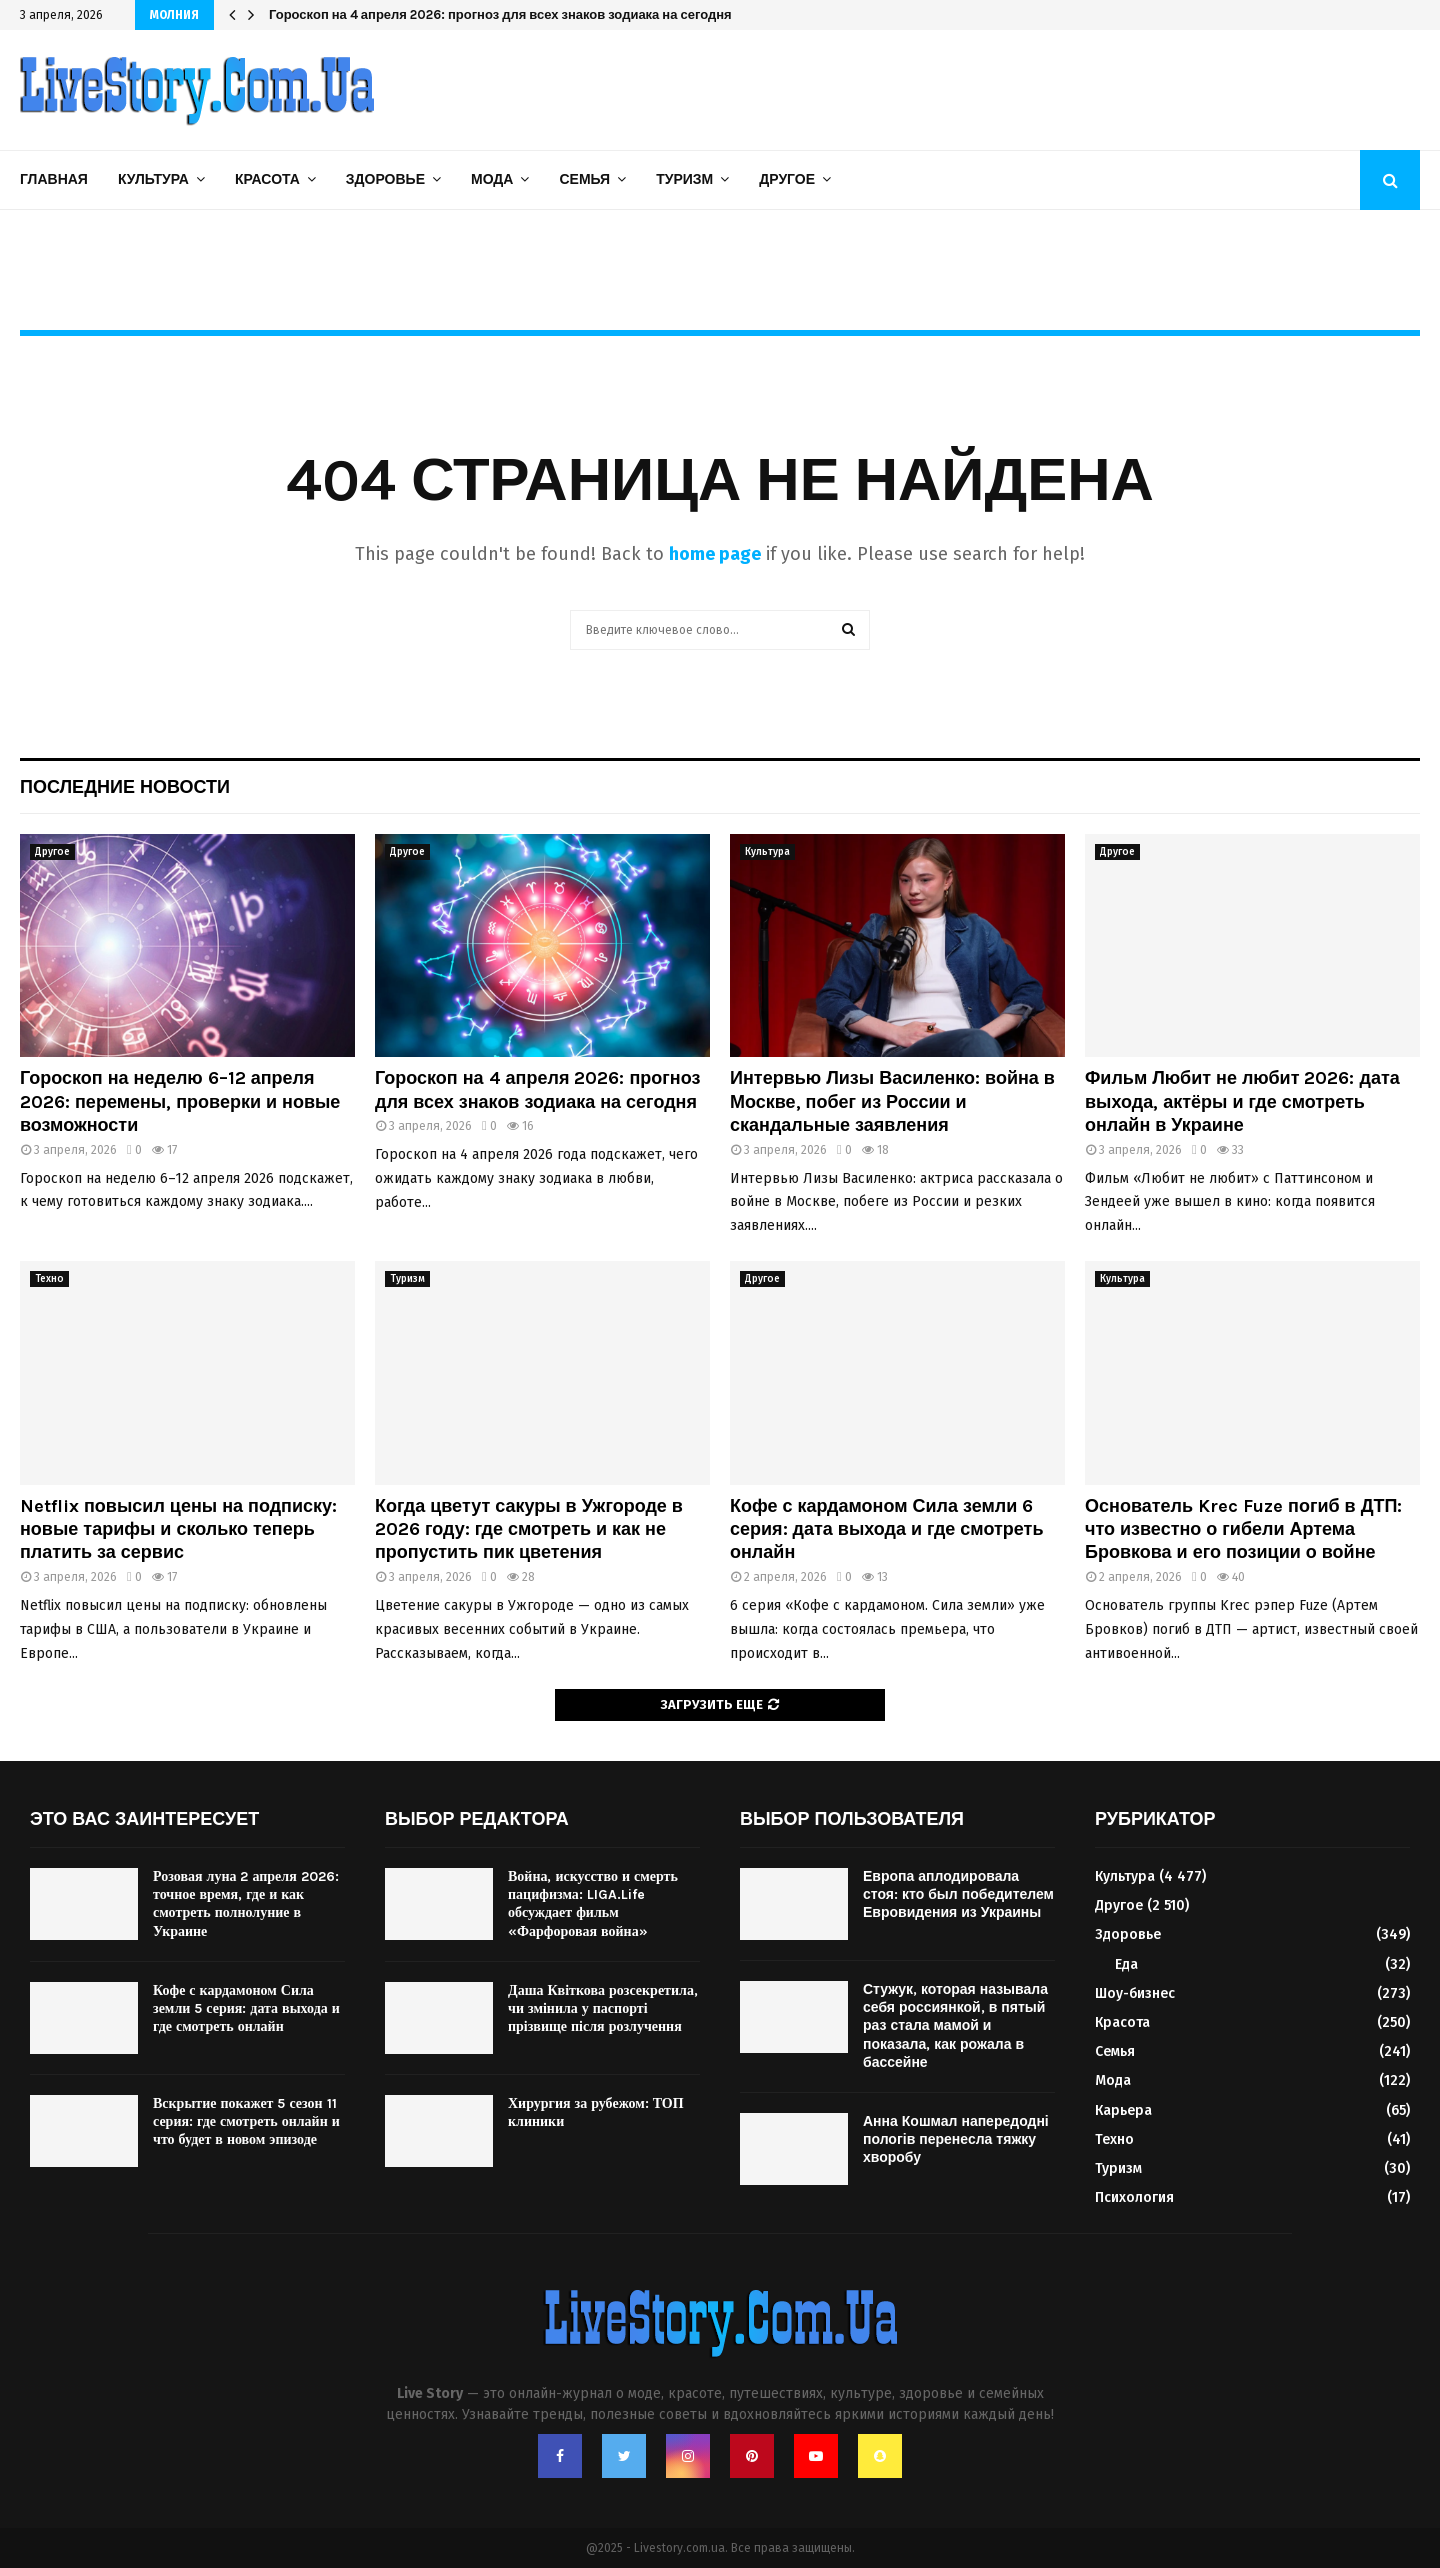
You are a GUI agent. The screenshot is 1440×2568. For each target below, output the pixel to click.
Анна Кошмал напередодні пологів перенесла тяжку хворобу (956, 2139)
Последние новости (125, 787)
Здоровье (385, 179)
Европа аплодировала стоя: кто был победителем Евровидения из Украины (958, 1894)
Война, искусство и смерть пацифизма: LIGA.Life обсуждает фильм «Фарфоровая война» (593, 1904)
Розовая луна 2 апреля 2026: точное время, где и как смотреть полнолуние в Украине (246, 1904)
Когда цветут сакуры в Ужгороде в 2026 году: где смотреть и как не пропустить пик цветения (529, 1529)
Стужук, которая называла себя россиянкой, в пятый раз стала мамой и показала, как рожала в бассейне (955, 2026)
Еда (1126, 1964)
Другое (787, 179)
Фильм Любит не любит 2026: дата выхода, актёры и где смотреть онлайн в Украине (1242, 1101)
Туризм (684, 179)
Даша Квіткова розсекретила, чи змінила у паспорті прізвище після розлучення (603, 2008)
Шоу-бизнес (1135, 1993)
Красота (267, 179)
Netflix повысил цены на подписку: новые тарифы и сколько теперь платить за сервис (178, 1529)
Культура (153, 179)
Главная (54, 179)
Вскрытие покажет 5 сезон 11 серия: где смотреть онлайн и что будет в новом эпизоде (246, 2121)
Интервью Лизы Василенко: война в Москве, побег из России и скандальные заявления (892, 1101)
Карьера (1123, 2110)
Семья (584, 179)
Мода (492, 179)
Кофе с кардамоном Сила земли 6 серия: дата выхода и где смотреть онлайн (886, 1529)
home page (715, 554)
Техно (49, 1279)
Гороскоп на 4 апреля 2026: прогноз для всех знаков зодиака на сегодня (500, 14)
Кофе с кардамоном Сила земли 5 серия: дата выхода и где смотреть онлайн (246, 2008)
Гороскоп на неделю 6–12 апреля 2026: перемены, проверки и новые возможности (180, 1101)
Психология (1134, 2197)
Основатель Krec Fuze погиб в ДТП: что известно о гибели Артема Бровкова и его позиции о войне (1243, 1529)
